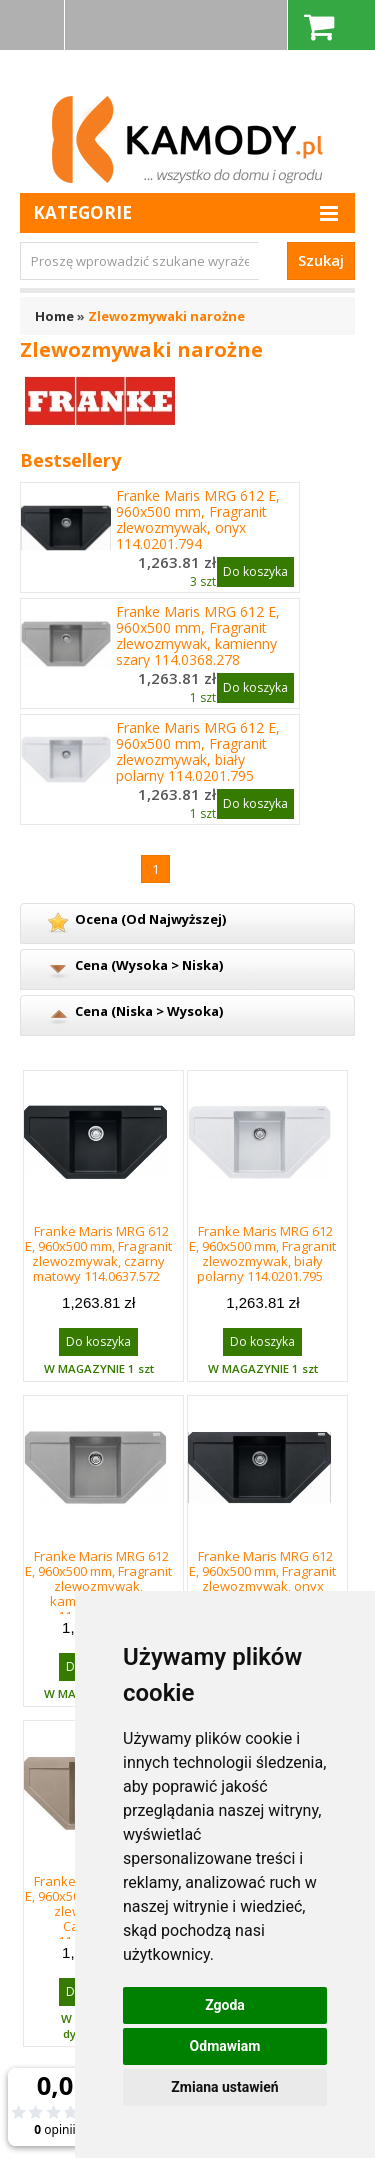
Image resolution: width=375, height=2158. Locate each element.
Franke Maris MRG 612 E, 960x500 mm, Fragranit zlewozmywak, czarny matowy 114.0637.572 (98, 1253)
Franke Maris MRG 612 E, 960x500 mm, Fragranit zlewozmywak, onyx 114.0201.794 (198, 520)
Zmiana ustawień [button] (224, 2087)
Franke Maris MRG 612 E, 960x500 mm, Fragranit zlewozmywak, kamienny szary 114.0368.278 (198, 636)
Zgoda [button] (225, 2005)
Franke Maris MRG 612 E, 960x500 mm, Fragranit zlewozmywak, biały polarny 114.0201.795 (198, 752)
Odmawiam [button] (225, 2046)
